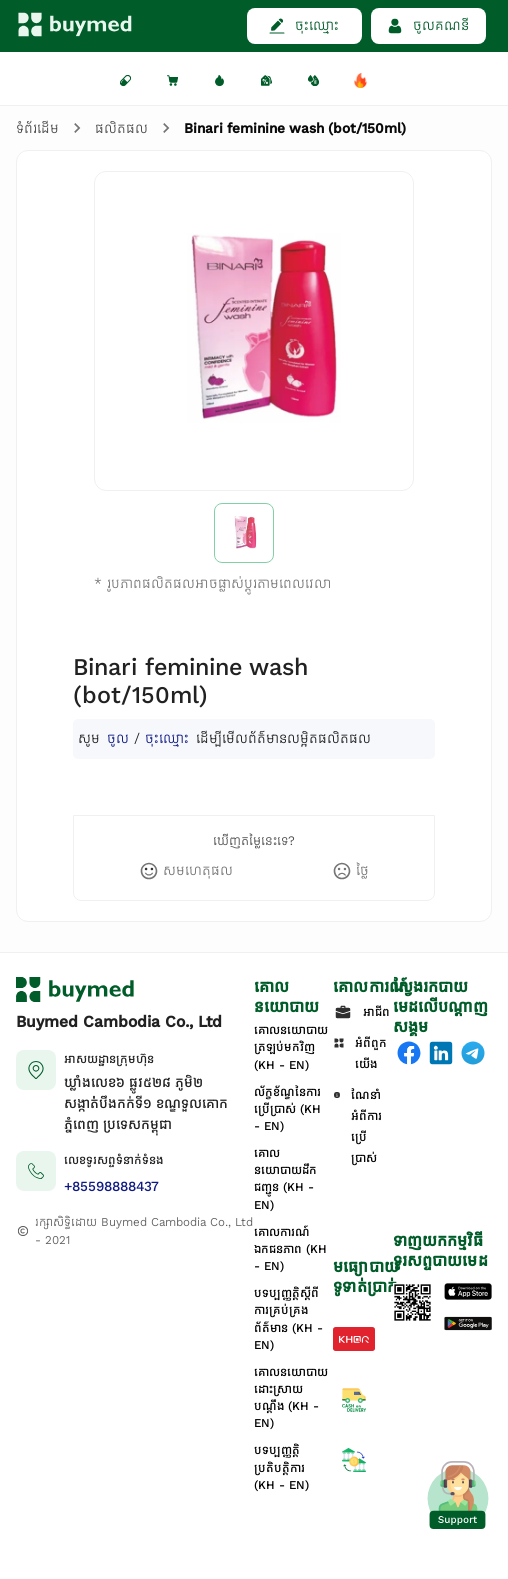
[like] (186, 871)
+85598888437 (111, 1186)
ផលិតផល (121, 128)
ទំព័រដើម (37, 128)
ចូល (118, 738)
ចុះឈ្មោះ (167, 738)
